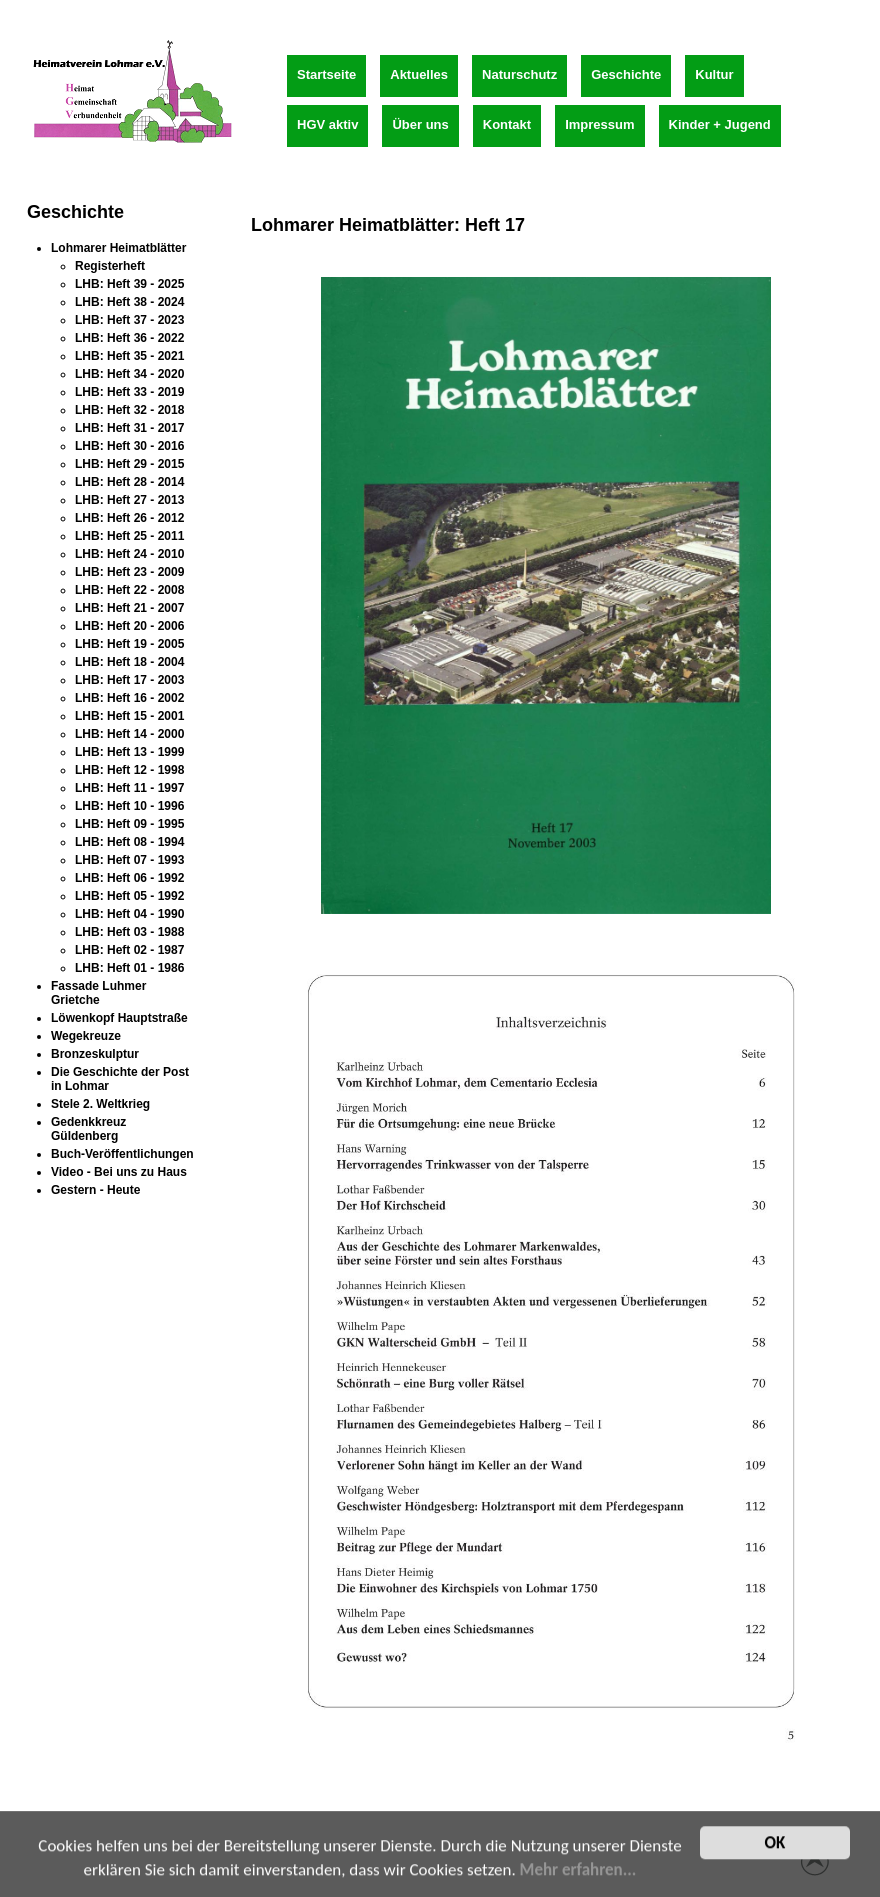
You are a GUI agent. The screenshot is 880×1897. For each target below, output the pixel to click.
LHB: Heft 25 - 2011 (129, 536)
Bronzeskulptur (95, 1054)
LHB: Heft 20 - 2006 (129, 626)
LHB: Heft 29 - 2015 (129, 464)
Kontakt (507, 124)
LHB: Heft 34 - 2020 (129, 374)
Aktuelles (419, 74)
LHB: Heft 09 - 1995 (129, 824)
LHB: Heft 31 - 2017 (129, 428)
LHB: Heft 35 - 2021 (129, 356)
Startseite (326, 74)
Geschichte (626, 74)
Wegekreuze (86, 1036)
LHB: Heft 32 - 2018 (129, 410)
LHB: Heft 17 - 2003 (129, 680)
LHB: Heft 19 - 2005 (129, 644)
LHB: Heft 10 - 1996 (129, 806)
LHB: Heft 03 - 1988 (129, 932)
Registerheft (110, 266)
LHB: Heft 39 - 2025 (129, 284)
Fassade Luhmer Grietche (98, 993)
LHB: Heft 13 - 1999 (129, 752)
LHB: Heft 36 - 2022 (129, 338)
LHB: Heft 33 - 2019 (129, 392)
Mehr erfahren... (578, 1873)
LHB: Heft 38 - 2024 (129, 302)
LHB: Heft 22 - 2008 (129, 590)
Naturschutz (519, 74)
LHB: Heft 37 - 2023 (129, 320)
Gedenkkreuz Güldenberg (88, 1129)
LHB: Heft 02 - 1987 (129, 950)
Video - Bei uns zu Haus (119, 1172)
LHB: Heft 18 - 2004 (129, 662)
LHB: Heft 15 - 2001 (129, 716)
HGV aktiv (327, 124)
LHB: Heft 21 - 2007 (129, 608)
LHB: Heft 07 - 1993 (129, 860)
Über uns (420, 124)
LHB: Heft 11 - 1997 (129, 788)
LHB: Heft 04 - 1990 (129, 914)
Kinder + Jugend (720, 124)
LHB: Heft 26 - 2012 (129, 518)
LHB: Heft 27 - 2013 (129, 500)
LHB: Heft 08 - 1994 (129, 842)
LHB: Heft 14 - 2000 (129, 734)
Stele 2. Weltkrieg (100, 1104)
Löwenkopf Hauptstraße (119, 1018)
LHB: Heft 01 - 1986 (129, 968)
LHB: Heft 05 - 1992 (129, 896)
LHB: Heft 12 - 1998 (129, 770)
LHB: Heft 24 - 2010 (129, 554)
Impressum (599, 124)
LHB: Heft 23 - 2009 (129, 572)
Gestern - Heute (95, 1190)
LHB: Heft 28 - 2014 (129, 482)
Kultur (714, 74)
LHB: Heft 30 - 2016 (129, 446)
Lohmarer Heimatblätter (118, 248)
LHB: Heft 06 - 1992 (129, 878)
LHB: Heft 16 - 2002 (129, 698)
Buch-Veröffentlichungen (122, 1154)
